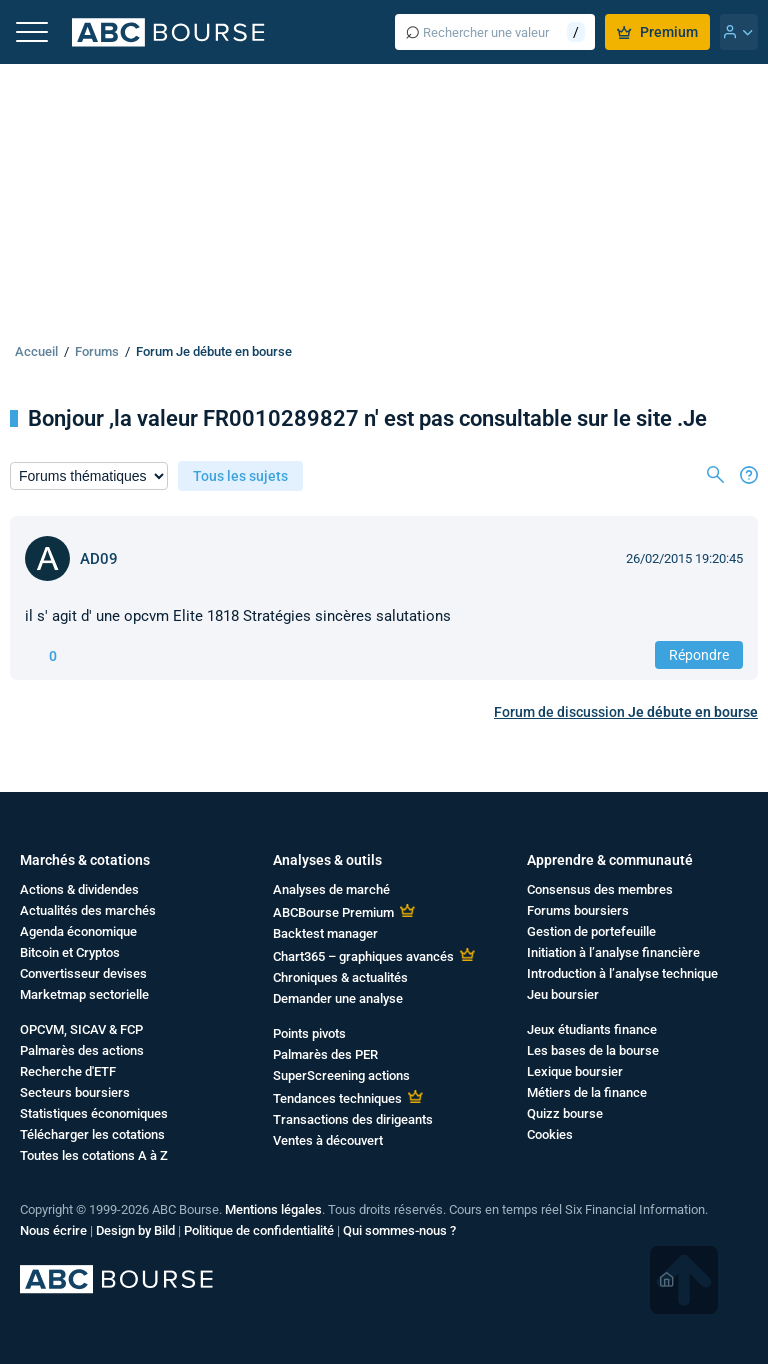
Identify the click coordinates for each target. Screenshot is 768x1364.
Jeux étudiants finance (592, 1029)
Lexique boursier (575, 1071)
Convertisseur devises (83, 973)
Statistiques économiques (94, 1113)
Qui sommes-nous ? (399, 1230)
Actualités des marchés (88, 910)
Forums (97, 351)
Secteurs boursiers (75, 1092)
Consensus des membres (600, 889)
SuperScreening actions (341, 1075)
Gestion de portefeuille (591, 931)
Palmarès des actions (82, 1050)
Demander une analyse (338, 998)
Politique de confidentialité (259, 1230)
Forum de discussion (626, 712)
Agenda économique (78, 931)
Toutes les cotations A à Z (94, 1155)
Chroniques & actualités (340, 977)
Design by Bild (135, 1230)
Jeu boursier (563, 994)
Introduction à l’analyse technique (622, 973)
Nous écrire (53, 1230)
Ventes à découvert (328, 1140)
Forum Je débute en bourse (214, 351)
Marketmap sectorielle (84, 994)
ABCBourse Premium (333, 912)
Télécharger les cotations (92, 1134)
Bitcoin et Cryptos (70, 952)
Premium (657, 32)
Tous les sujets (240, 476)
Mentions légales (273, 1209)
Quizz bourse (565, 1113)
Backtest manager (325, 933)
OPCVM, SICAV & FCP (81, 1029)
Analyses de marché (331, 889)
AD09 (99, 559)
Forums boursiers (578, 910)
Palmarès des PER (325, 1054)
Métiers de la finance (587, 1092)
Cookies (550, 1134)
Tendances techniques (337, 1098)
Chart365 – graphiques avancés (363, 956)
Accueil (36, 351)
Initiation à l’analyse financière (613, 952)
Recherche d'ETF (68, 1071)
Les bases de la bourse (593, 1050)
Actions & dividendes (79, 889)
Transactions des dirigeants (353, 1119)
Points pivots (309, 1033)
